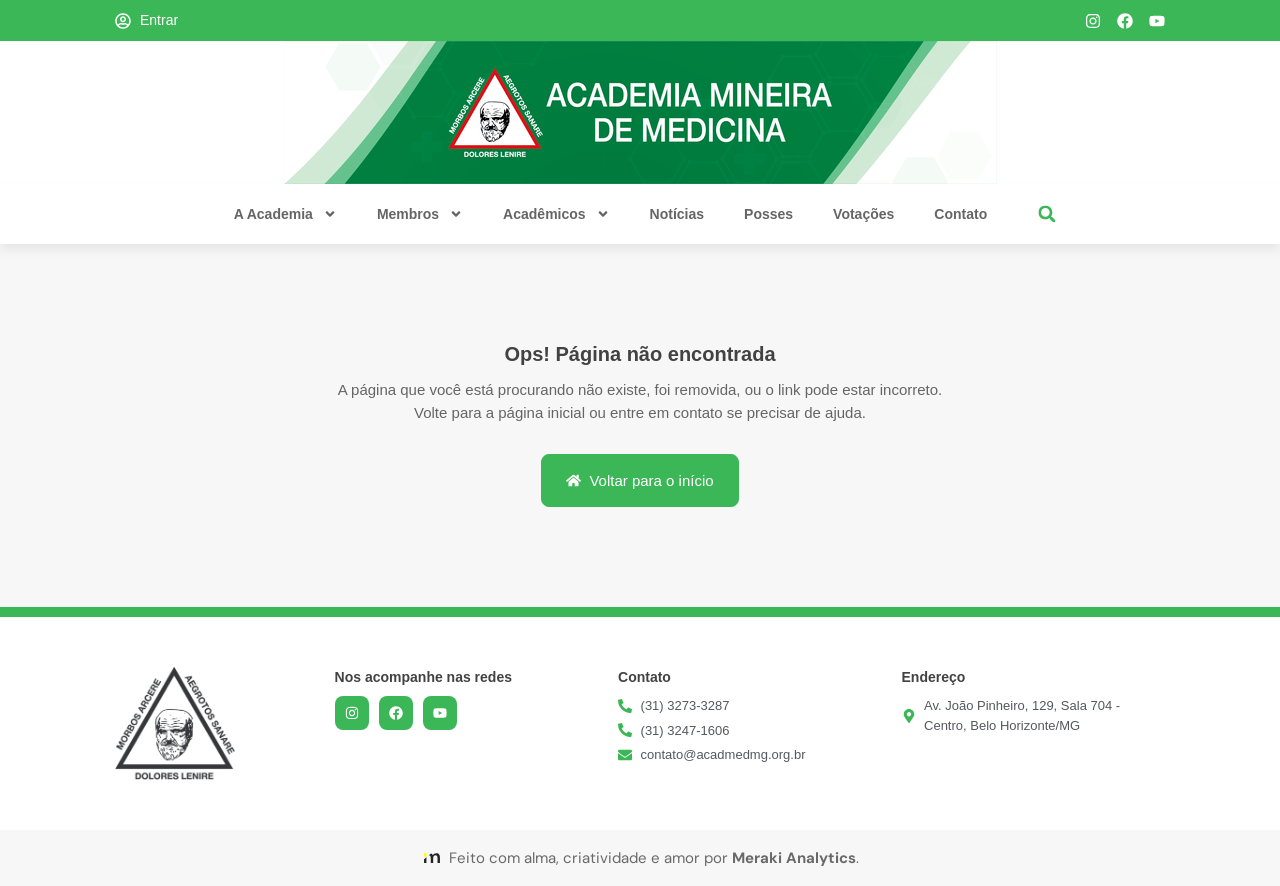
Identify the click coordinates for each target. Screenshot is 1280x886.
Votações (863, 214)
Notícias (677, 214)
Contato (960, 214)
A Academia (285, 214)
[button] (1046, 214)
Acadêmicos (556, 214)
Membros (420, 214)
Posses (768, 214)
